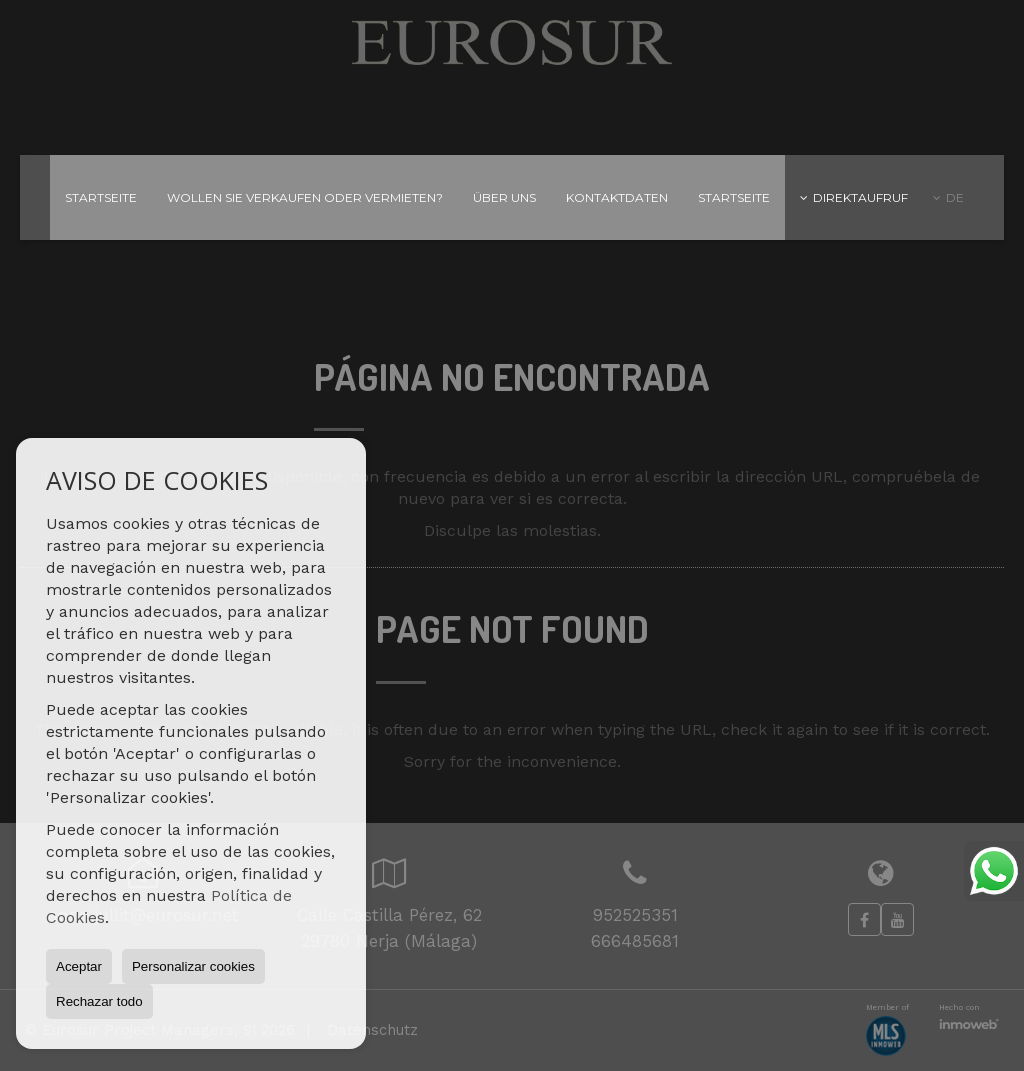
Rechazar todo (99, 1001)
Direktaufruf (854, 197)
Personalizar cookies (193, 966)
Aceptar (79, 966)
